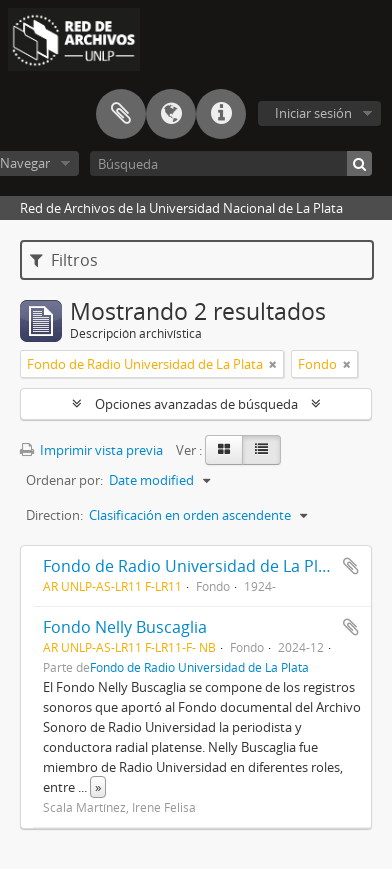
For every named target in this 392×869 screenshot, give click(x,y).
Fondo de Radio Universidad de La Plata (192, 566)
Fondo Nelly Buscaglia (125, 627)
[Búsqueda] (231, 163)
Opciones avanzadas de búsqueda (196, 404)
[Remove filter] (273, 364)
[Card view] (224, 450)
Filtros (64, 260)
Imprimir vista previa (91, 450)
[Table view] (261, 450)
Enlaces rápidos (221, 114)
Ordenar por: (64, 480)
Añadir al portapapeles (351, 566)
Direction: (54, 515)
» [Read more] (98, 787)
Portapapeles (121, 114)
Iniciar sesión (313, 113)
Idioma (171, 114)
